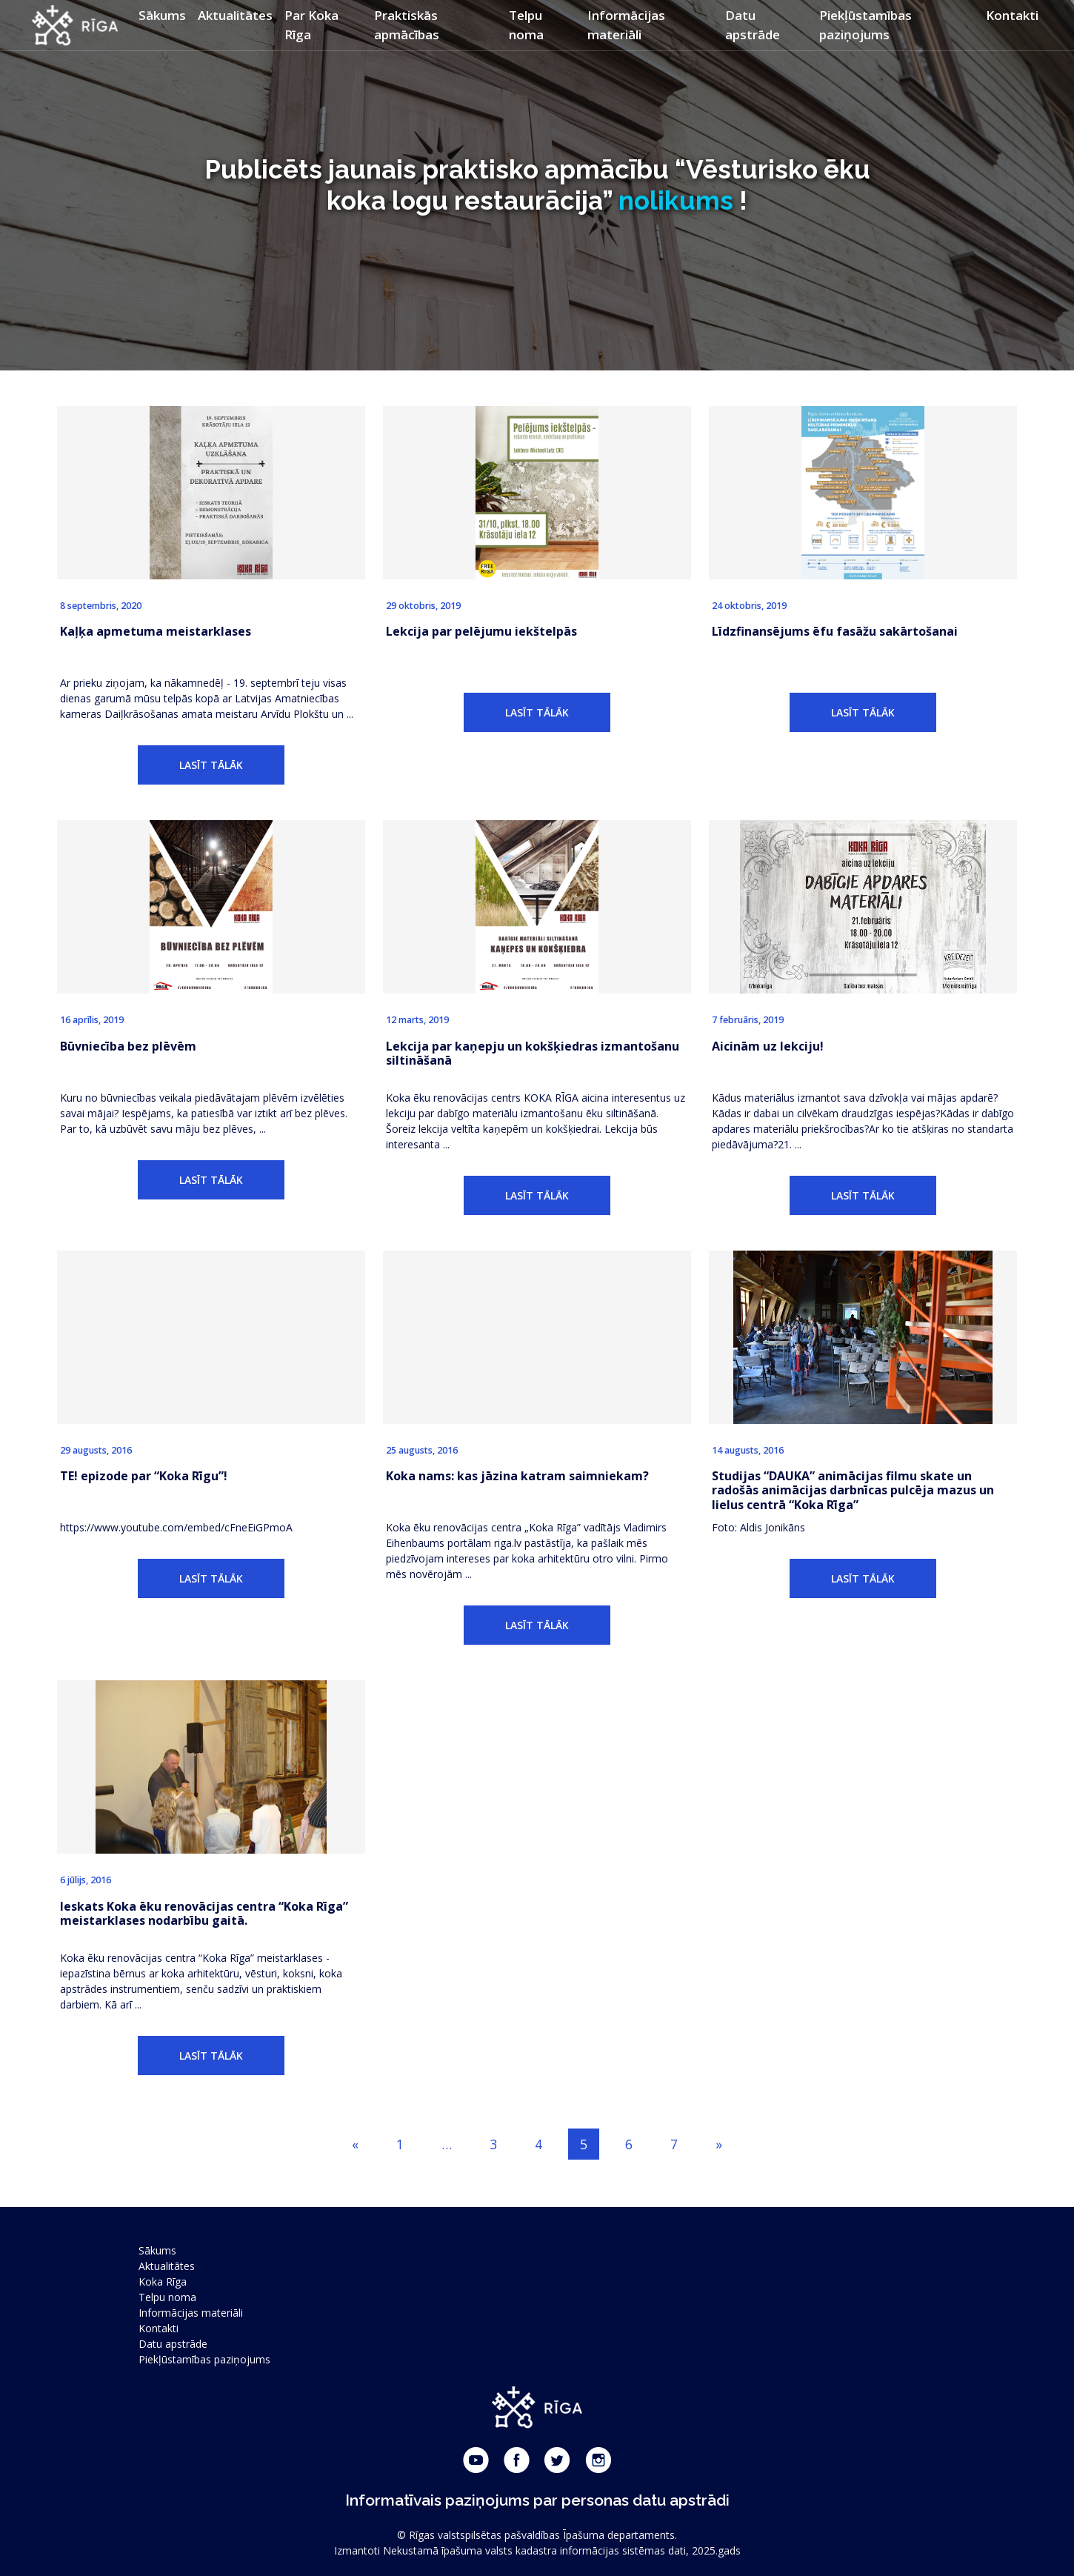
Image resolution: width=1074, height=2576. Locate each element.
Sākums (162, 15)
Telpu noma (526, 25)
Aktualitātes (235, 15)
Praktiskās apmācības (406, 25)
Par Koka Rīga (311, 25)
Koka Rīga (163, 2281)
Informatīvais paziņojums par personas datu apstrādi (537, 2500)
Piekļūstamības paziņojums (865, 25)
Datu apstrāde (752, 25)
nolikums (675, 200)
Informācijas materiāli (626, 25)
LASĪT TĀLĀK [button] (211, 765)
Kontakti (1012, 15)
